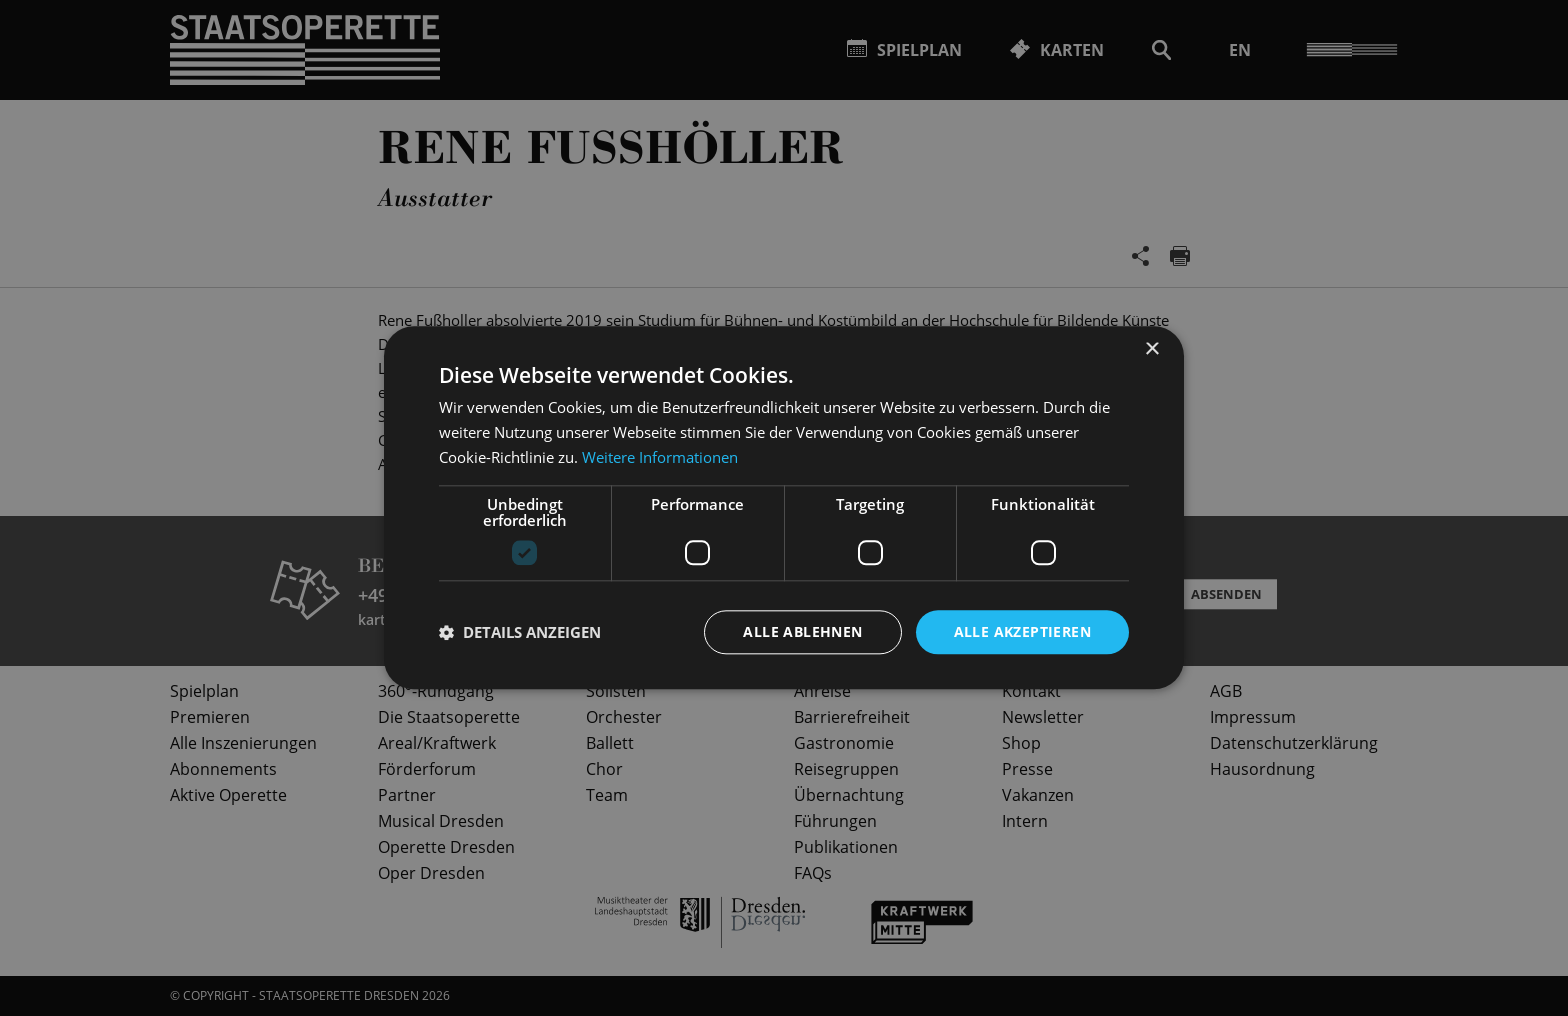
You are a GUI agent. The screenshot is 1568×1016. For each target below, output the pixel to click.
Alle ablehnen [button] (802, 631)
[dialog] (784, 508)
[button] (520, 632)
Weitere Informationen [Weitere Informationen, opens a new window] (660, 457)
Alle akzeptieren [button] (1022, 631)
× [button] (1151, 349)
